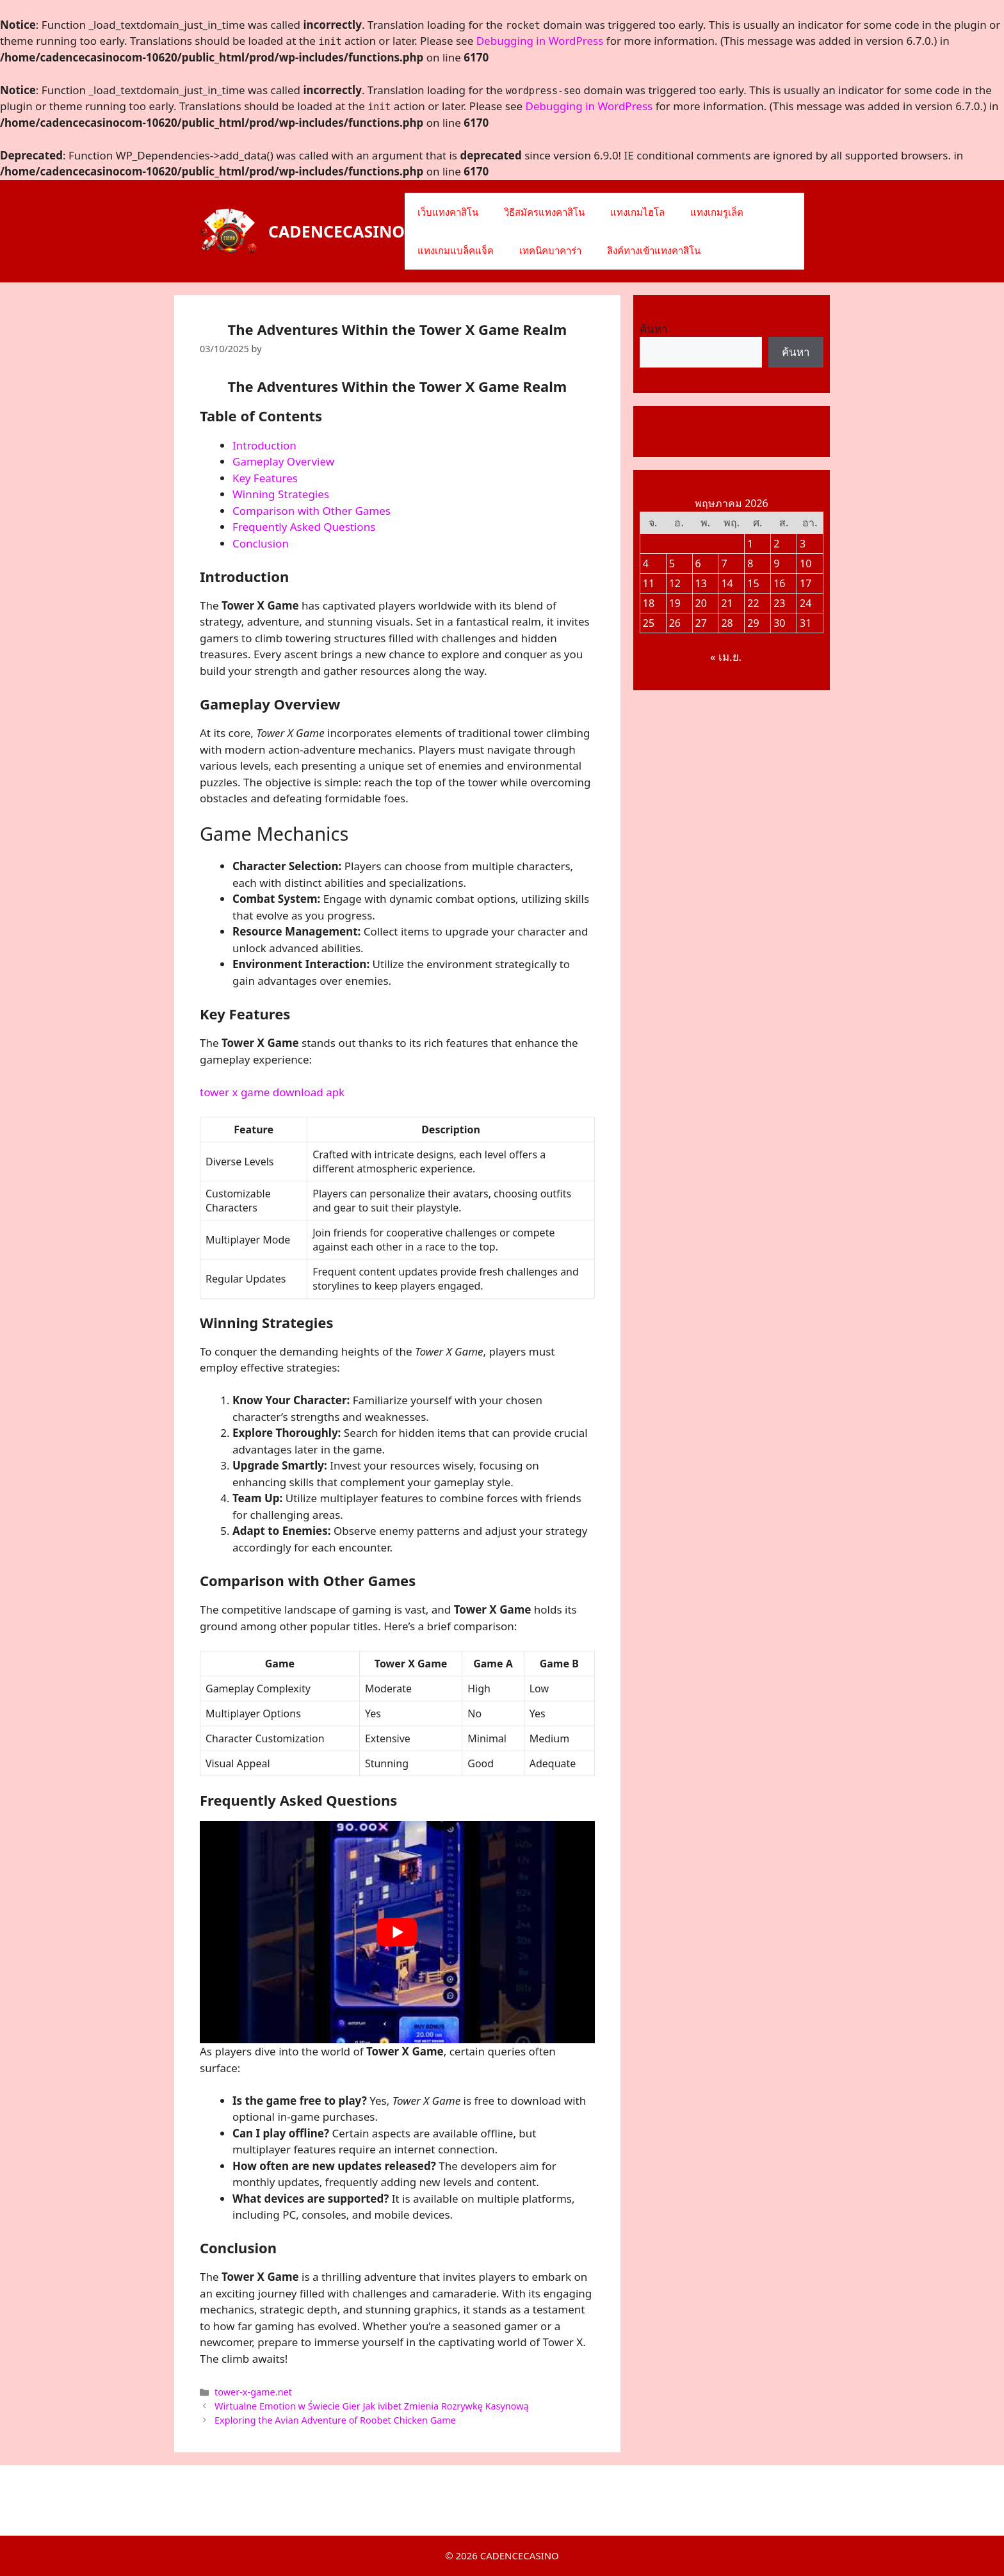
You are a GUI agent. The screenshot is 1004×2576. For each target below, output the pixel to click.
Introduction (264, 445)
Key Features (265, 478)
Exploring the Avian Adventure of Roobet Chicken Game (335, 2420)
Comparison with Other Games (311, 510)
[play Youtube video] (397, 1932)
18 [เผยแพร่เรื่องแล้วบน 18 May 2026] (648, 603)
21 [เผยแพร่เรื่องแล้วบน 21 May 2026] (727, 603)
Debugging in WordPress (540, 40)
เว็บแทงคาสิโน (447, 212)
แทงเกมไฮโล (637, 212)
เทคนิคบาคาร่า (550, 250)
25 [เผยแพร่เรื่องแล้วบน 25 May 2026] (648, 623)
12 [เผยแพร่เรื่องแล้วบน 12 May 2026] (675, 583)
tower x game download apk (272, 1092)
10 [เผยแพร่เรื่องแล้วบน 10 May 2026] (805, 563)
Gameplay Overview (283, 461)
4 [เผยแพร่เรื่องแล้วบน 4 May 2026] (646, 563)
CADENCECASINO (336, 231)
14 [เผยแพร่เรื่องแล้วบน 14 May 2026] (727, 583)
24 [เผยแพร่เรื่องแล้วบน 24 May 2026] (805, 603)
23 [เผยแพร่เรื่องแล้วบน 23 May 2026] (779, 603)
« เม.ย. (725, 656)
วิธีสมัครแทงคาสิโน (544, 212)
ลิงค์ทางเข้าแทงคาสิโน (653, 250)
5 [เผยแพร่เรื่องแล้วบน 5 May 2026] (672, 563)
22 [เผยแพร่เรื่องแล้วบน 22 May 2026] (753, 603)
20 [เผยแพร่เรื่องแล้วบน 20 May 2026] (701, 603)
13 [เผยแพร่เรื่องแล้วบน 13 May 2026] (701, 583)
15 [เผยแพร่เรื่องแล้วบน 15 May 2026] (753, 583)
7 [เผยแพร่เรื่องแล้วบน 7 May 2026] (724, 563)
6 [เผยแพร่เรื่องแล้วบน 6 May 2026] (698, 563)
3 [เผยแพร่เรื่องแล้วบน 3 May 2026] (803, 544)
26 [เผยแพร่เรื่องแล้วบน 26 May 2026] (675, 623)
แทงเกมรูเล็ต (716, 212)
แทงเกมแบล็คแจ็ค (455, 250)
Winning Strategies (280, 494)
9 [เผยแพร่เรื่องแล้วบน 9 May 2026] (776, 563)
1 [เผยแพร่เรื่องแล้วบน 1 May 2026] (750, 544)
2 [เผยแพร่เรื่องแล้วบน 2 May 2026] (776, 544)
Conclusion (260, 543)
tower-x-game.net (253, 2392)
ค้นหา (654, 328)
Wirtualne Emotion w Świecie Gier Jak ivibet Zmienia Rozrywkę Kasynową (372, 2406)
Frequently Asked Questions (303, 526)
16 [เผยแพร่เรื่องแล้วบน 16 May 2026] (779, 583)
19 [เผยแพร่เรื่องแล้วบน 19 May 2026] (675, 603)
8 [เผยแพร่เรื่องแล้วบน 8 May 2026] (750, 563)
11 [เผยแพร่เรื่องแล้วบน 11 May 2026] (648, 583)
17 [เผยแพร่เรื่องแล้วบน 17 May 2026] (805, 583)
